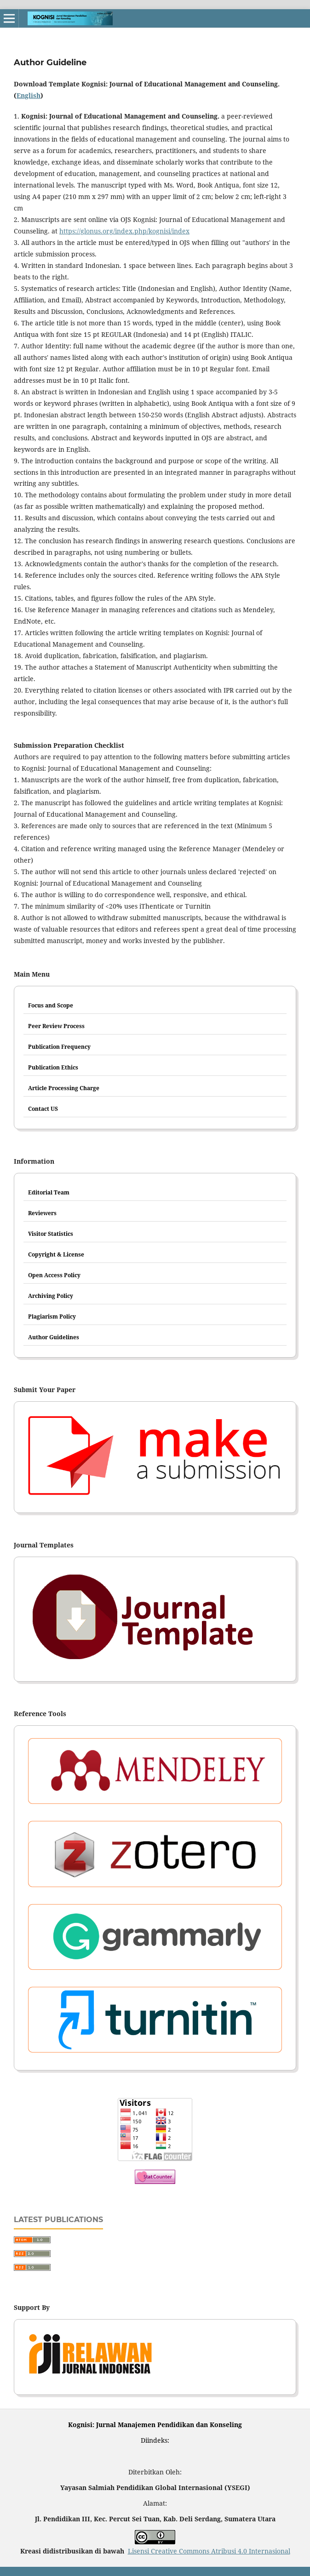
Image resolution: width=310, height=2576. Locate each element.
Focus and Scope (50, 1005)
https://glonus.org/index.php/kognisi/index (124, 231)
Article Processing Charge (63, 1088)
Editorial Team (48, 1192)
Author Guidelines (53, 1337)
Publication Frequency (59, 1047)
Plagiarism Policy (52, 1316)
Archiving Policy (50, 1296)
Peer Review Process (56, 1026)
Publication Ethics (53, 1067)
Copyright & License (56, 1254)
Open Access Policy (54, 1275)
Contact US (43, 1109)
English (28, 95)
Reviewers (42, 1213)
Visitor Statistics (50, 1234)
